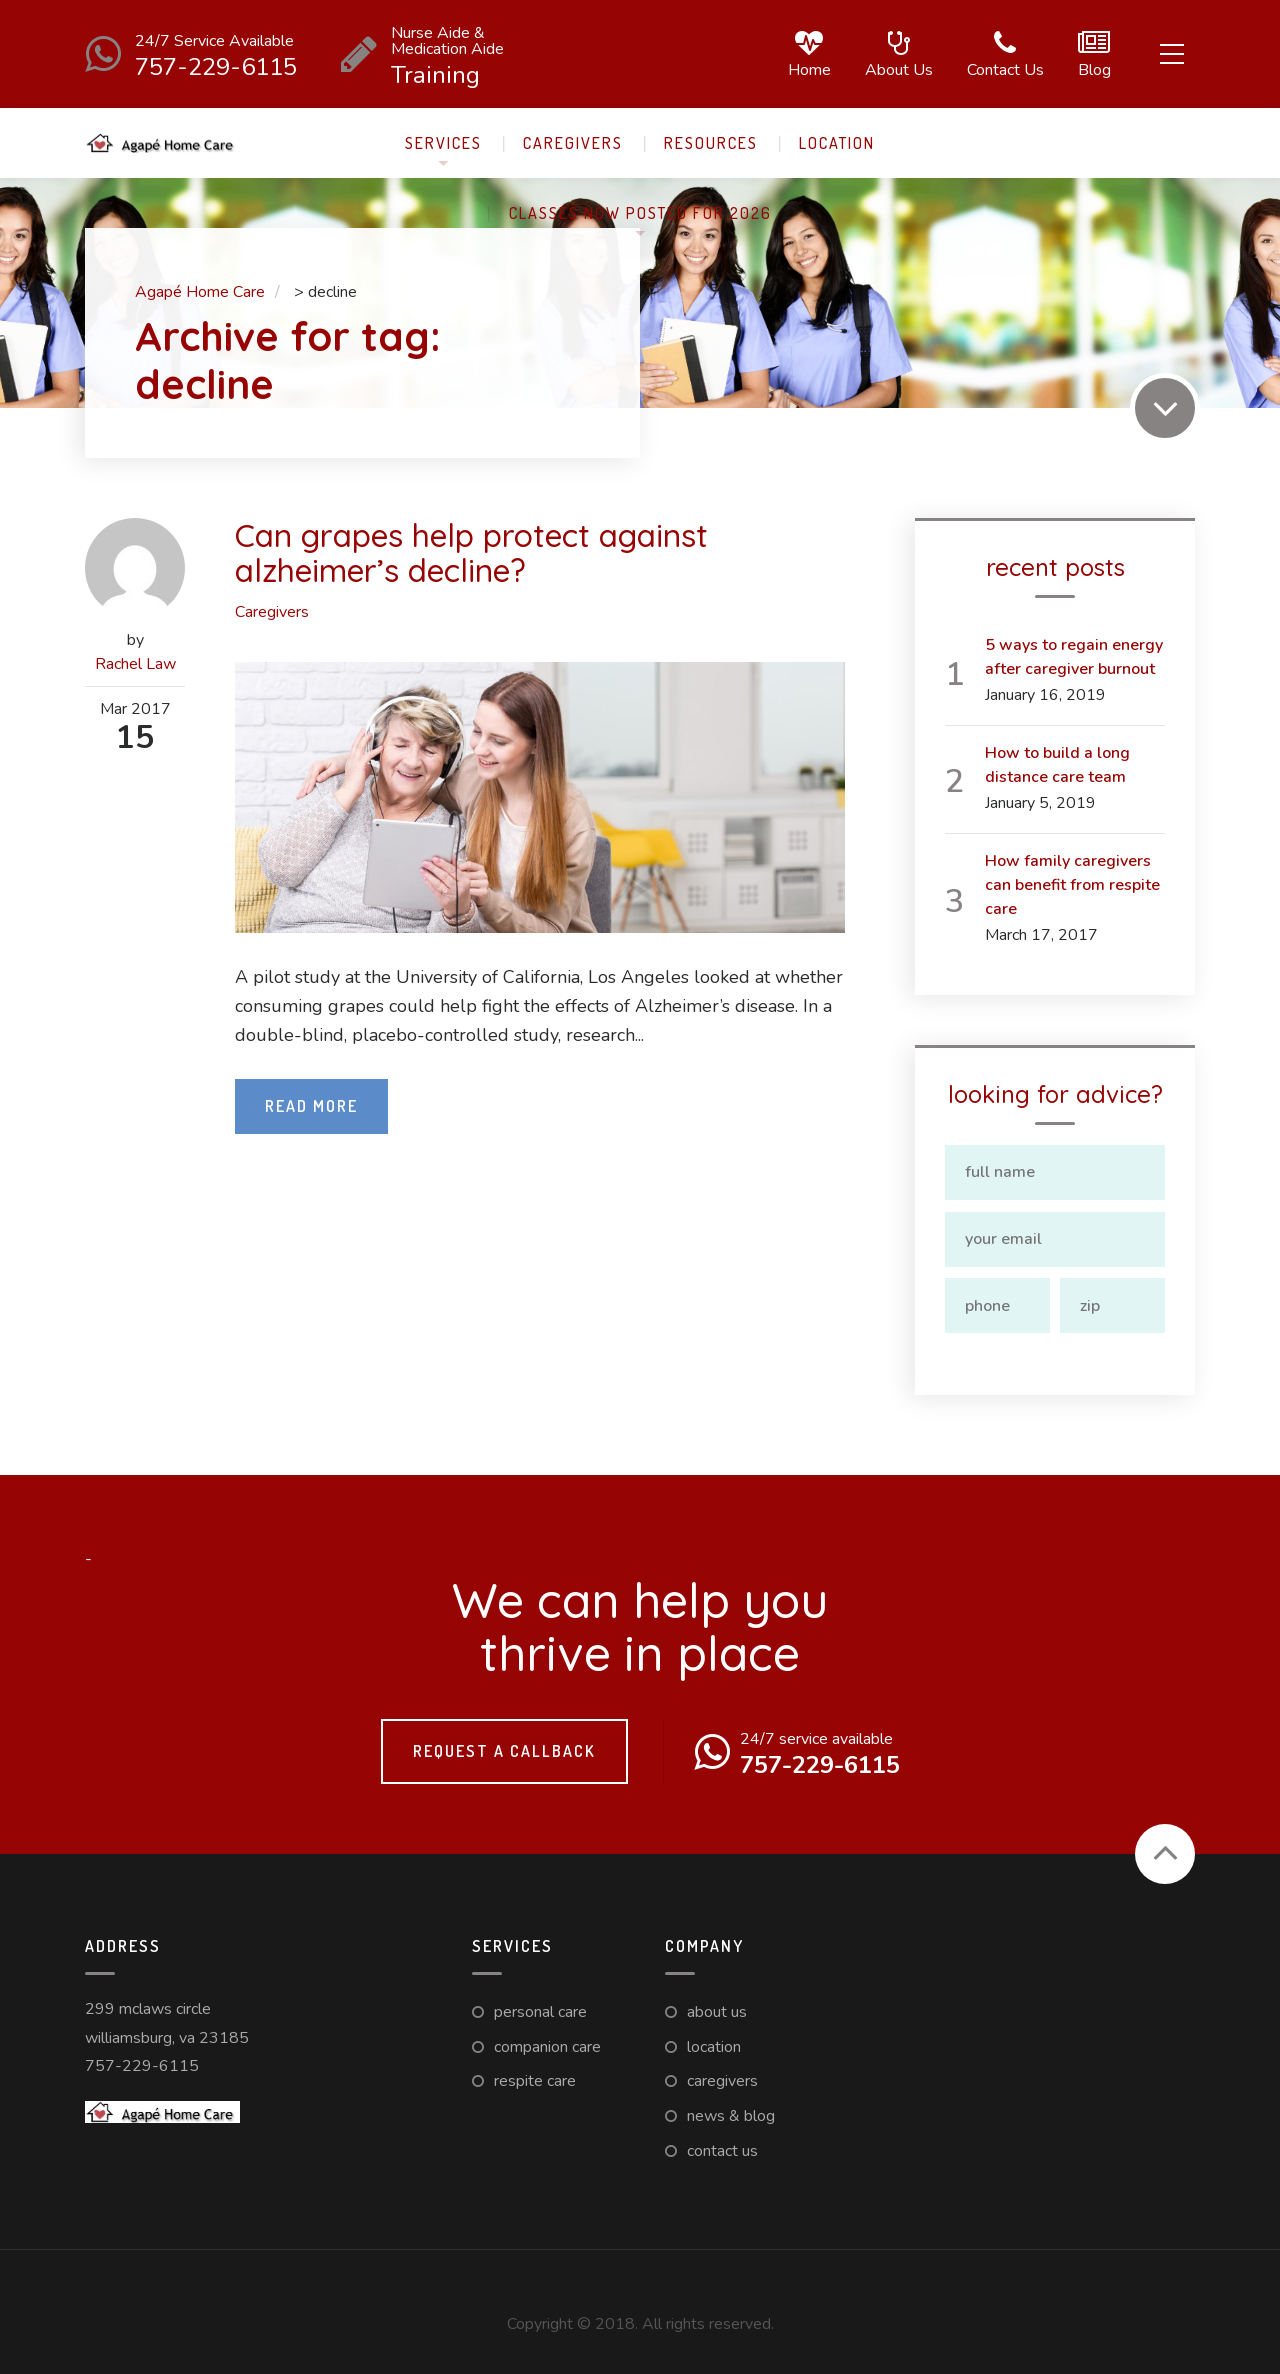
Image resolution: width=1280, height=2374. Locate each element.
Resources (711, 143)
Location (837, 143)
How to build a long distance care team (1057, 765)
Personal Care (540, 2007)
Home (805, 54)
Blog (1090, 54)
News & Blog (731, 2111)
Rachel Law (135, 664)
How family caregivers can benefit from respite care (1072, 885)
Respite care (535, 2076)
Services (443, 143)
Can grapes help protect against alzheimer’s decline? (474, 552)
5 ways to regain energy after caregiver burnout (1074, 657)
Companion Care (547, 2042)
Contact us (1001, 54)
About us (895, 54)
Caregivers (573, 143)
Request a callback (504, 1746)
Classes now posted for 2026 (640, 213)
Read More (311, 1106)
